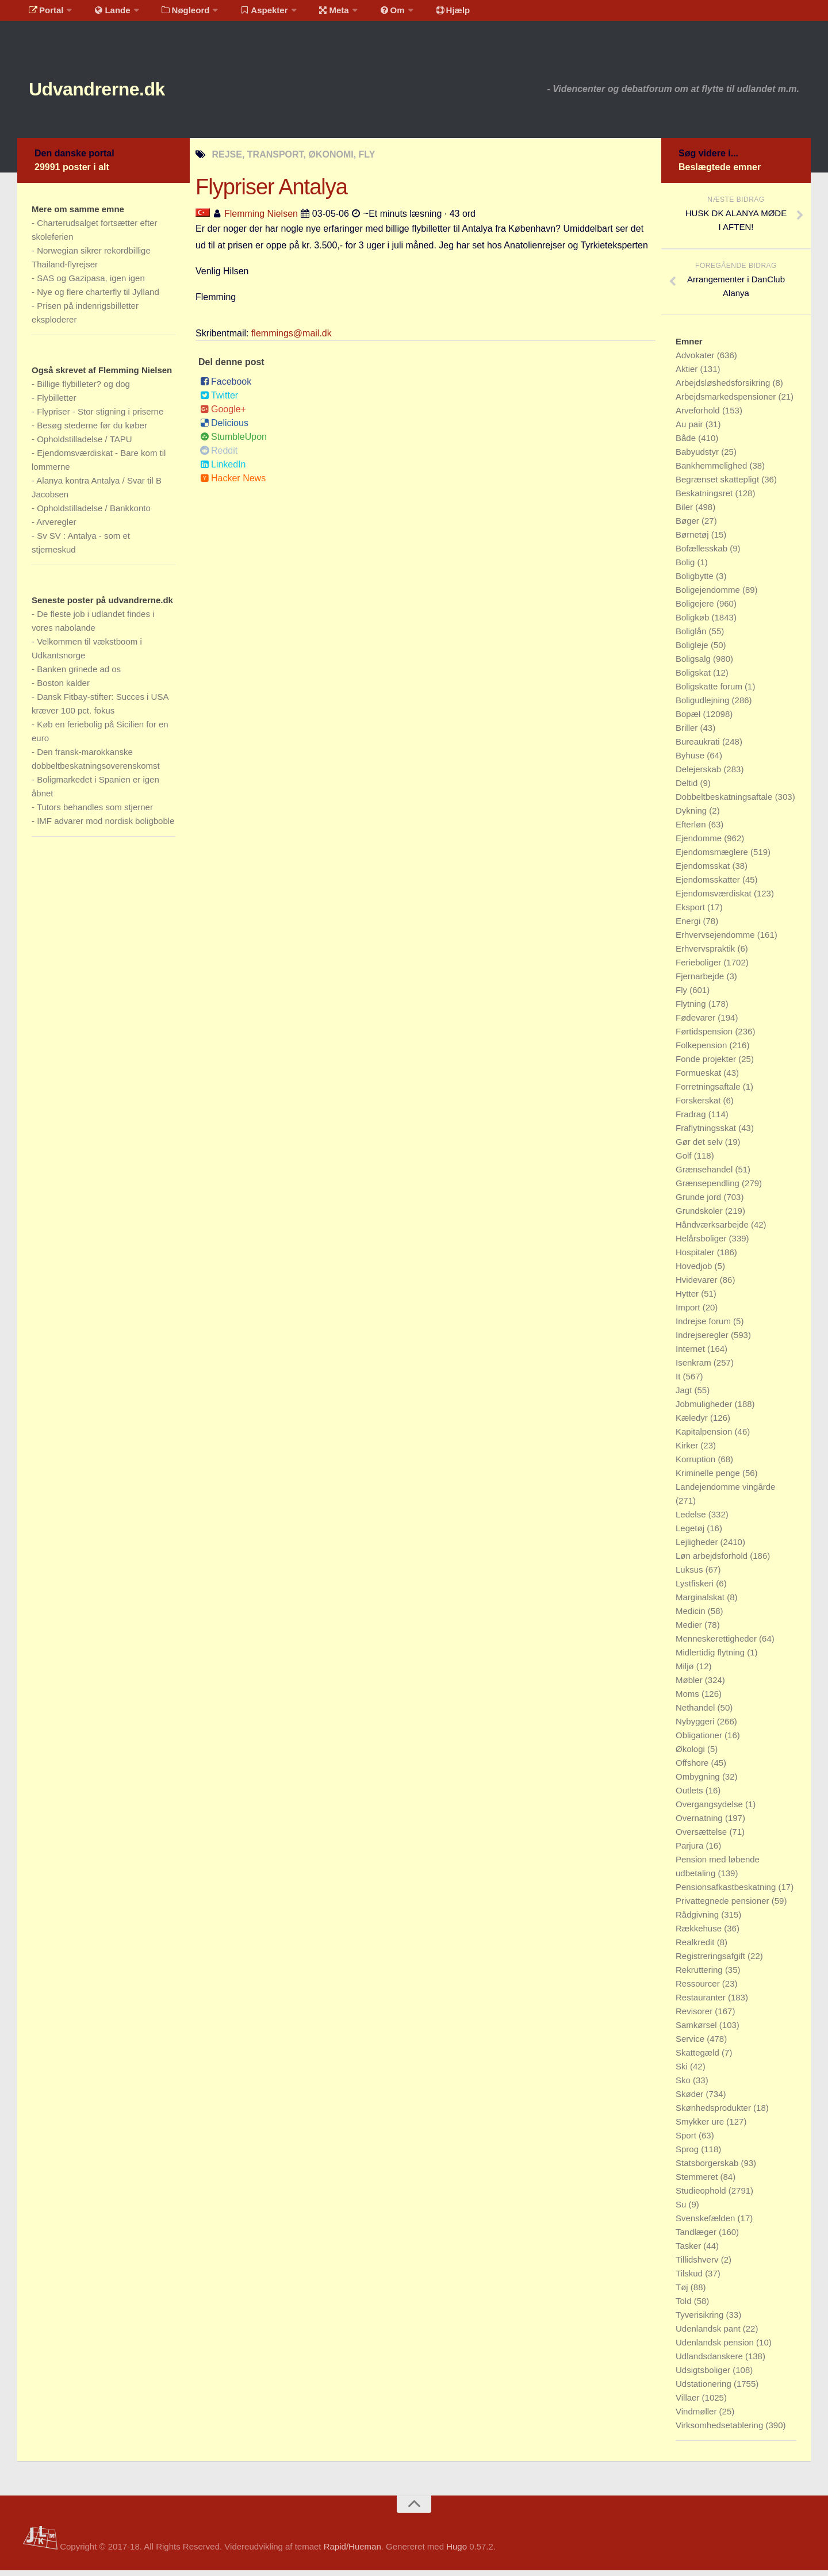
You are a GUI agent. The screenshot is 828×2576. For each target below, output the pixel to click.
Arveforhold (699, 416)
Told (685, 2307)
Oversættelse (702, 1837)
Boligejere (696, 609)
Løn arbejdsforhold (713, 1561)
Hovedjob (695, 1271)
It (679, 1382)
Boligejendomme (709, 595)
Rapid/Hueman (352, 2552)
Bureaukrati (699, 747)
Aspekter (249, 14)
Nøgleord (174, 14)
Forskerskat (699, 1106)
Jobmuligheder (705, 1409)
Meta (314, 14)
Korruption (697, 1465)
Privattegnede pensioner (724, 1906)
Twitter (219, 401)
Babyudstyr (698, 457)
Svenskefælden (707, 2224)
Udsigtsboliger (704, 2375)
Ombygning (699, 1782)
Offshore (693, 1768)
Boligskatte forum (710, 692)
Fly (682, 995)
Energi (689, 926)
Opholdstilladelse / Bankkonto (94, 514)
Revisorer (695, 2017)
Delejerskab (699, 775)
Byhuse (691, 761)
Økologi (691, 1754)
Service (691, 2044)
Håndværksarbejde (713, 1230)
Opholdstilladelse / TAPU (84, 445)
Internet (691, 1354)
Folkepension (702, 1051)
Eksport (691, 913)
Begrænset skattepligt (718, 485)
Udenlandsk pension (716, 2348)
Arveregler (56, 527)
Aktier (688, 374)
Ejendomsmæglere (713, 857)
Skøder (691, 2099)
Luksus (691, 1575)
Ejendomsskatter (709, 885)
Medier (690, 1630)
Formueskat (699, 1078)
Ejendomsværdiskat (715, 899)
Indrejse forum (704, 1327)
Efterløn (692, 830)
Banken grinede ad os (79, 675)
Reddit (218, 456)
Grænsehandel (705, 1175)
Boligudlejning (704, 706)
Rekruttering (700, 1975)
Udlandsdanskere (710, 2362)
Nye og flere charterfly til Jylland (98, 297)
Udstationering (705, 2389)
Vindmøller (697, 2417)
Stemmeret (698, 2182)
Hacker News (233, 484)
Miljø (686, 1672)
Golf (685, 1161)
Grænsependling (709, 1189)
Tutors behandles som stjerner (95, 813)
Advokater (696, 361)
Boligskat (694, 678)
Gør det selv (700, 1147)
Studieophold (702, 2196)
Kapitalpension (705, 1437)
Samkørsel (697, 2030)
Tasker (689, 2251)
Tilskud (690, 2279)
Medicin (692, 1616)
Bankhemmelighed (712, 471)
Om (368, 14)
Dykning (692, 816)
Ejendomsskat (704, 871)
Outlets (691, 1796)
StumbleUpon (233, 442)
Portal (43, 14)
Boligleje (693, 651)
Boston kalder (63, 688)
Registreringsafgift (711, 1961)
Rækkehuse (700, 1934)
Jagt (685, 1396)
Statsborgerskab (708, 2169)
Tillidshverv (698, 2265)
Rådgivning (698, 1920)
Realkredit (696, 1948)
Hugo (456, 2552)
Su (682, 2210)
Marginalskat (701, 1603)
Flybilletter (56, 403)
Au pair (691, 430)
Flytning (692, 1009)
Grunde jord (699, 1203)
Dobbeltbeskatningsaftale (725, 802)
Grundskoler (700, 1216)
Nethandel (697, 1713)
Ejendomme (700, 844)
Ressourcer (699, 1989)
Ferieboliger (699, 968)
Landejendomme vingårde (725, 1492)
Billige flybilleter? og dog (83, 389)
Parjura (691, 1851)
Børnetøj (693, 540)
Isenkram (695, 1368)
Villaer (689, 2403)
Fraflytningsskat (707, 1133)
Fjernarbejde (701, 982)
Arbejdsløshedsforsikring (724, 388)
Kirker (688, 1451)
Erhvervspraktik (707, 954)
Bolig (686, 568)
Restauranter (702, 2003)
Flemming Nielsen (261, 219)
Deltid (688, 788)
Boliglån (692, 637)
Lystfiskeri (696, 1589)
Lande (105, 14)
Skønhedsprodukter (714, 2113)
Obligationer (700, 1741)
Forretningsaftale (709, 1092)
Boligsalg (694, 664)
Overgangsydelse (710, 1810)
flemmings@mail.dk (291, 339)
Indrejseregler (703, 1341)
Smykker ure (701, 2127)
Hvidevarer (698, 1285)
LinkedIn (223, 470)
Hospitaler (696, 1258)
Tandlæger (697, 2237)
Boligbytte (696, 581)
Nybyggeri (696, 1727)
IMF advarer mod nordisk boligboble (105, 826)
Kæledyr (693, 1423)
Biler (685, 513)
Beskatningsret (705, 499)
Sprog (688, 2155)
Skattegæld (699, 2058)
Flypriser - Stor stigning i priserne (100, 417)
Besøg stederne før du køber (92, 431)
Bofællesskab (703, 554)
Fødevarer (697, 1023)
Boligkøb (694, 623)
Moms (689, 1699)
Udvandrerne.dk (119, 91)
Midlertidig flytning (711, 1658)
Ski (683, 2072)
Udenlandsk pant (709, 2334)
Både (687, 443)
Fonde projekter (707, 1065)
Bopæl (689, 719)
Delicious (224, 429)
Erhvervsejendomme (716, 940)
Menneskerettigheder (717, 1644)
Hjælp (423, 14)
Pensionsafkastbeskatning (727, 1892)
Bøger (689, 526)
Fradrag (692, 1120)
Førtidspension (705, 1037)
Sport (687, 2141)
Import (689, 1313)
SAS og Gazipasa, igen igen (91, 284)
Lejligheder (698, 1547)
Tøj (683, 2293)
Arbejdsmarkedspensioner (727, 402)
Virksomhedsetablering (720, 2431)
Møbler (690, 1685)
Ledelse (692, 1520)
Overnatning (700, 1823)
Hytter (688, 1299)
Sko (684, 2086)
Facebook (225, 387)
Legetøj (691, 1534)
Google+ (223, 415)
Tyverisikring (701, 2320)
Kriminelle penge (709, 1478)
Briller (688, 733)
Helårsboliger (702, 1244)
